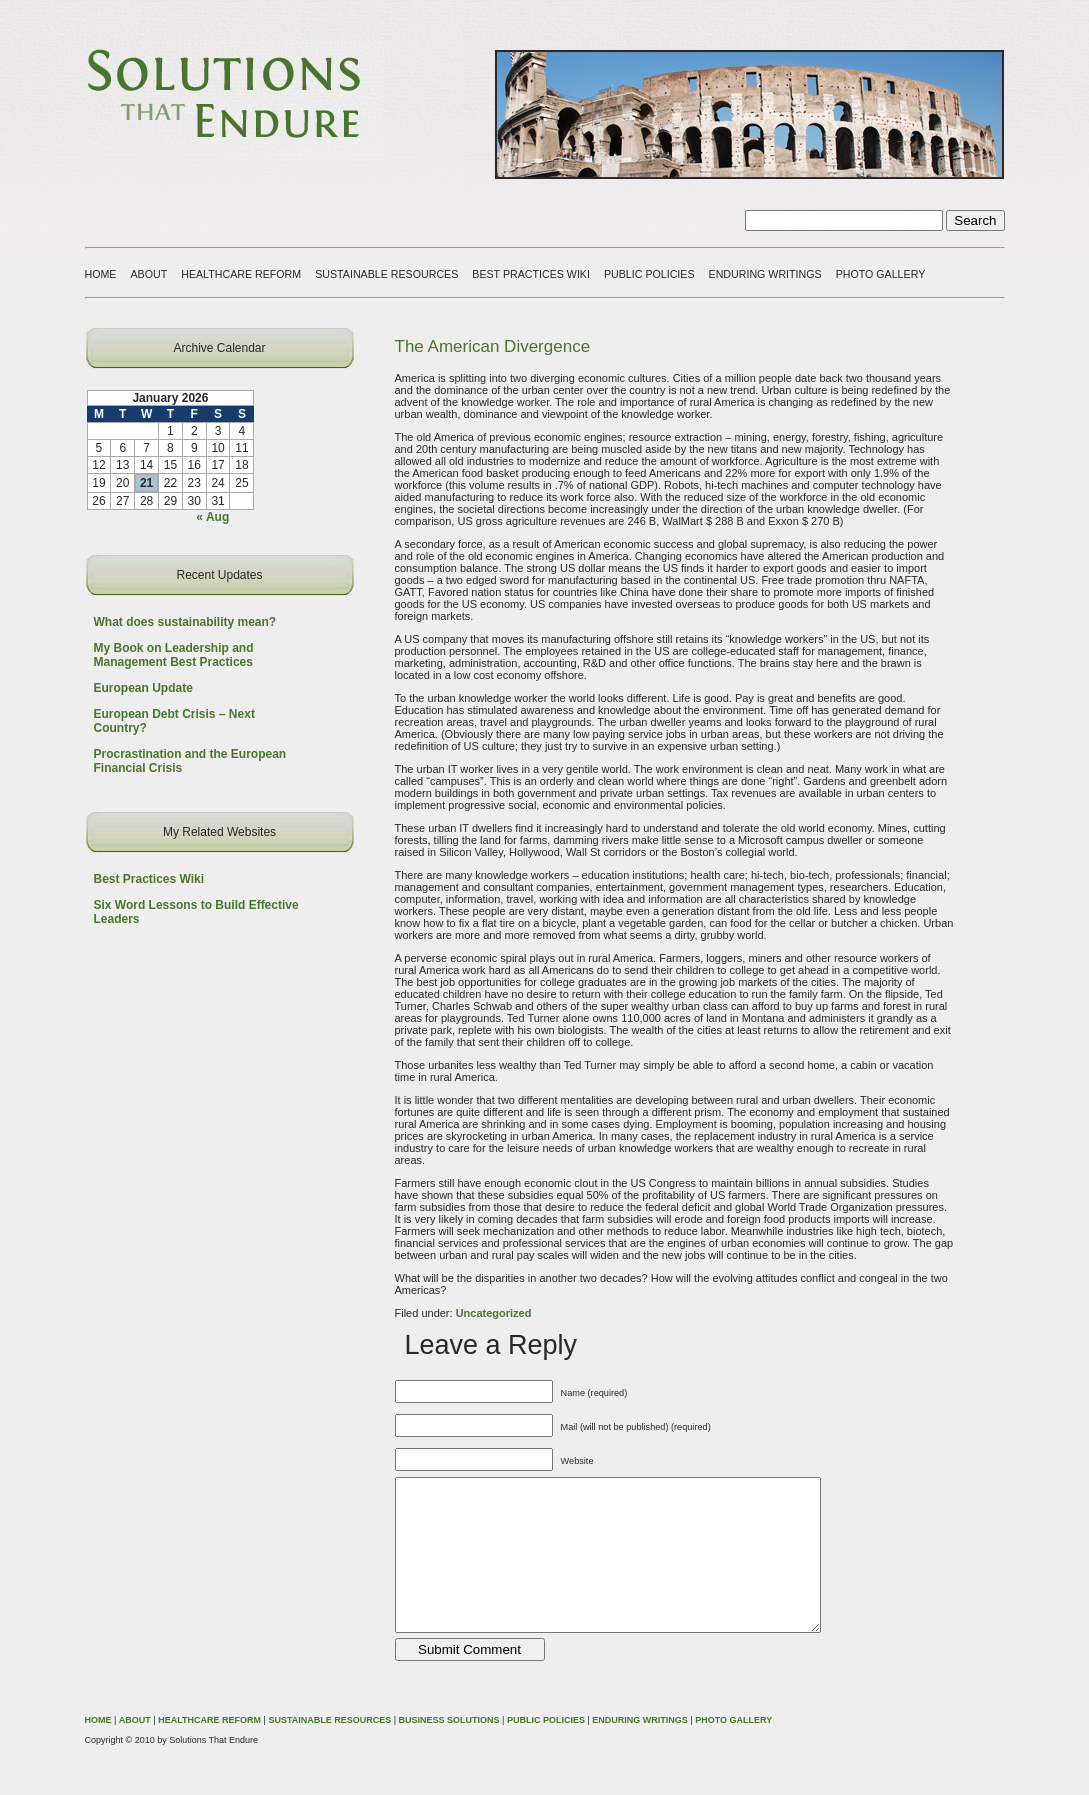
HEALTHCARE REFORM (241, 274)
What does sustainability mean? (185, 622)
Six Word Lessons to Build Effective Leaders (196, 912)
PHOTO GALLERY (881, 274)
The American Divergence (493, 346)
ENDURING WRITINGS (765, 274)
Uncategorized (494, 1313)
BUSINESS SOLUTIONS (449, 1750)
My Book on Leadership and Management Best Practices (174, 655)
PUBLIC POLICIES (649, 274)
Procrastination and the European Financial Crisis (190, 761)
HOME (101, 274)
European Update (143, 688)
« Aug (212, 517)
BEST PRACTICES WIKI (531, 274)
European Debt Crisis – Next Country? (174, 721)
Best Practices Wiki (149, 879)
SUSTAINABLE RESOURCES (386, 274)
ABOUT (148, 274)
